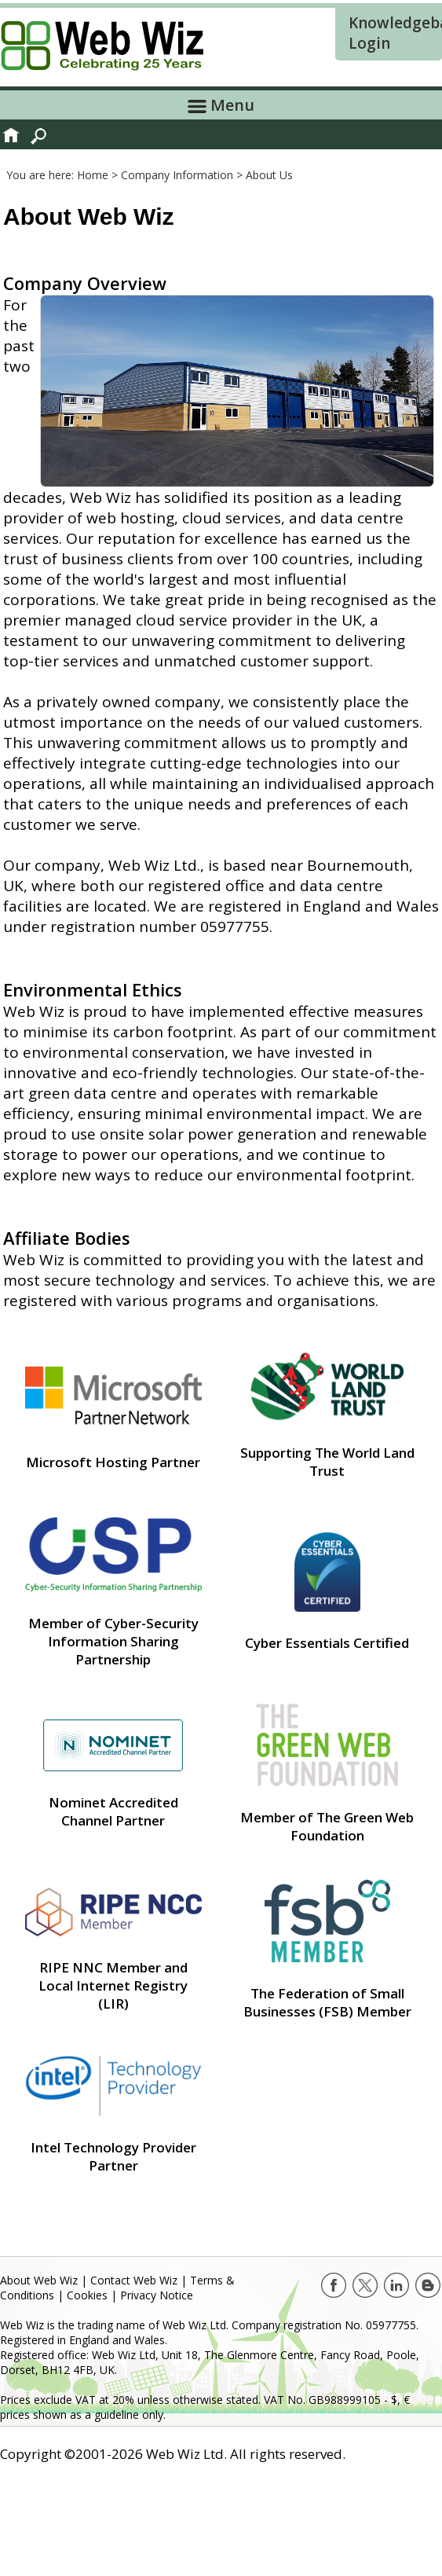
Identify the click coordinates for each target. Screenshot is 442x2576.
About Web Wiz (39, 2280)
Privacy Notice (156, 2295)
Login (369, 43)
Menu (221, 105)
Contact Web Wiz (133, 2280)
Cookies (87, 2295)
